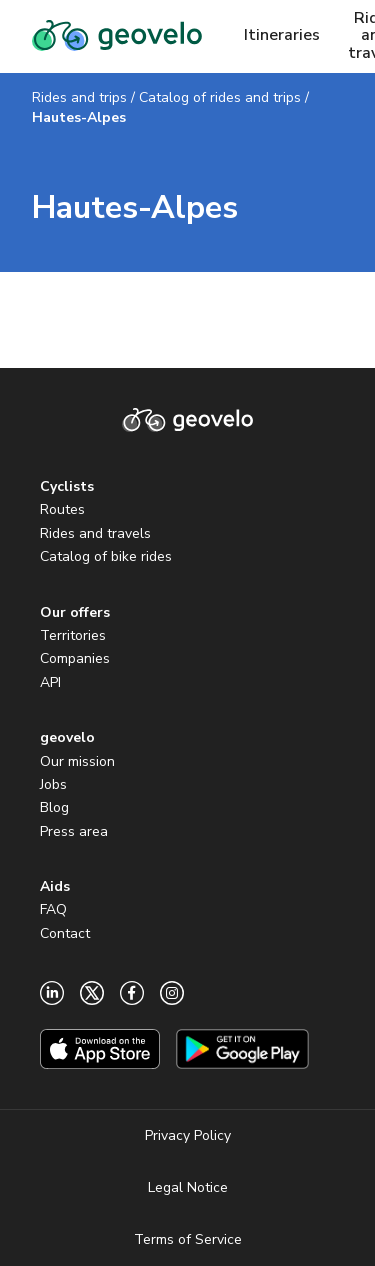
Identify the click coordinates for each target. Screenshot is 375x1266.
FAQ (53, 909)
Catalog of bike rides (106, 556)
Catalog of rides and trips (220, 97)
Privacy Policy (188, 1135)
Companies (75, 658)
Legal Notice (188, 1187)
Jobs (53, 784)
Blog (54, 807)
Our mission (77, 761)
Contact (65, 933)
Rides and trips (79, 97)
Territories (73, 635)
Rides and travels (95, 533)
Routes (62, 509)
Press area (74, 831)
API (50, 682)
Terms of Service (188, 1239)
